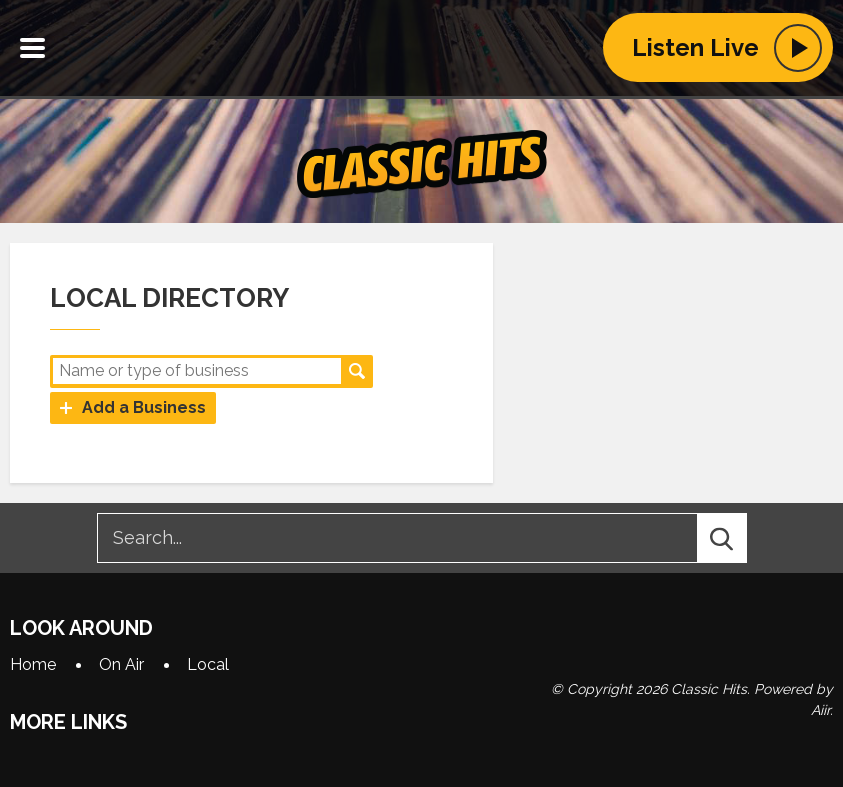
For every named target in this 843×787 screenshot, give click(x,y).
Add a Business (144, 407)
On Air (121, 664)
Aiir (820, 710)
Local (208, 664)
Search (357, 371)
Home (33, 664)
